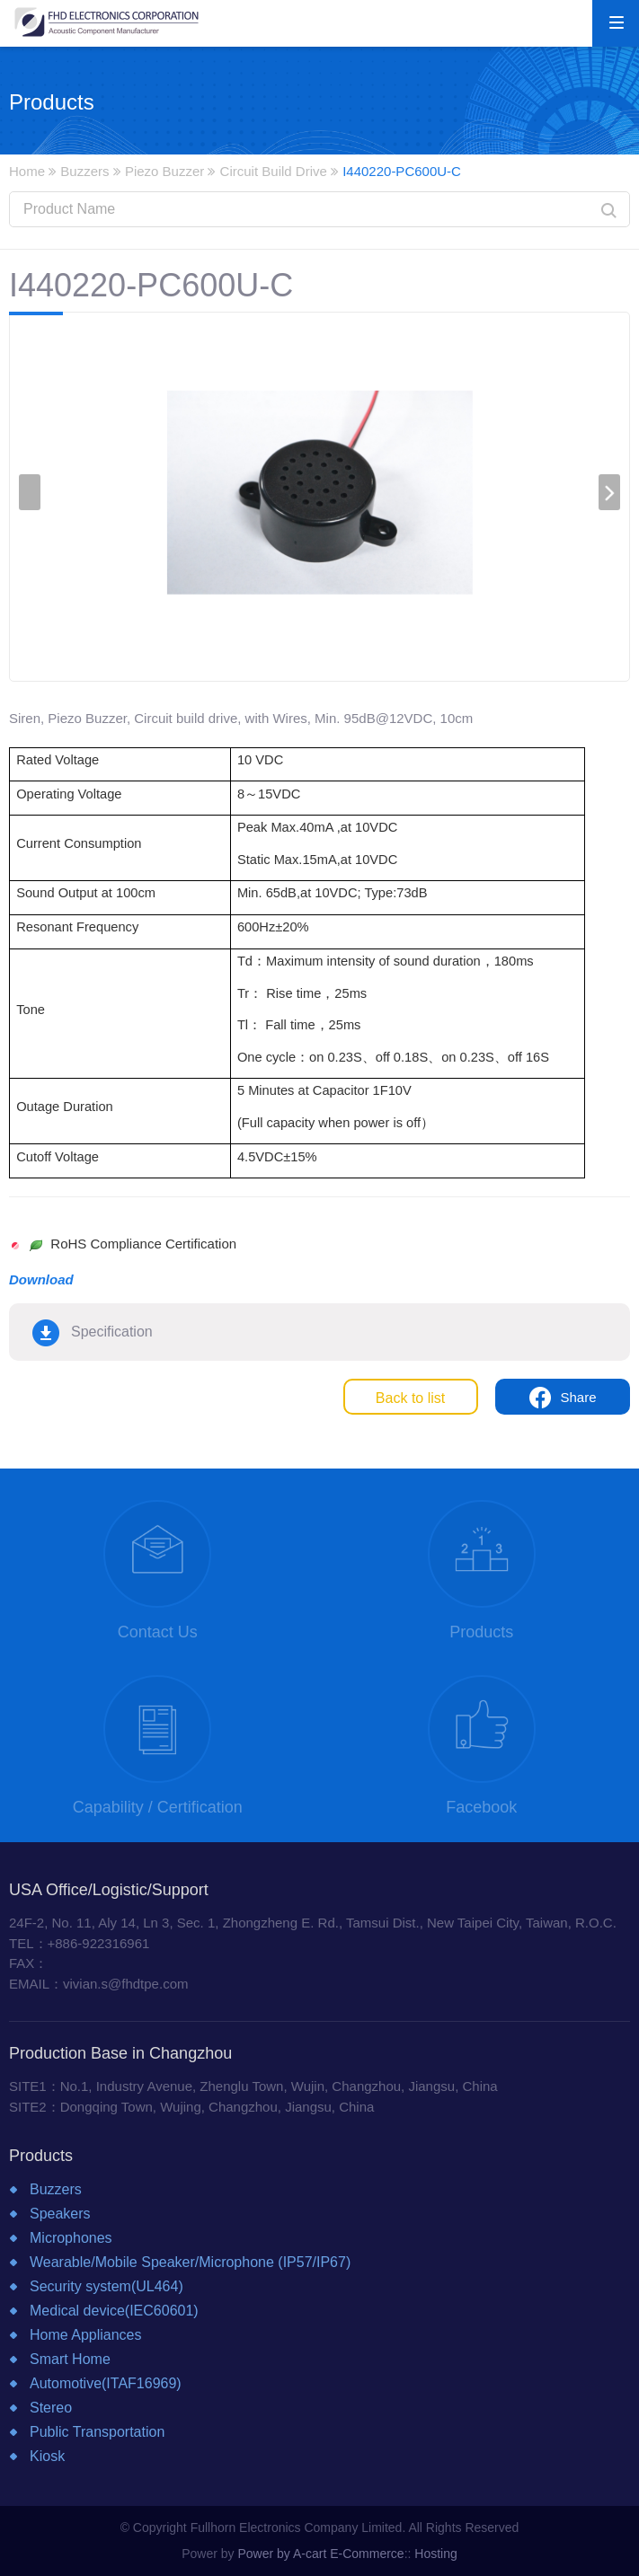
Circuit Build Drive (273, 171)
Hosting (435, 2553)
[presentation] (29, 492)
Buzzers (84, 171)
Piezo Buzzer (164, 171)
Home (27, 171)
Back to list (410, 1398)
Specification (112, 1331)
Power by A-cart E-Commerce (320, 2553)
